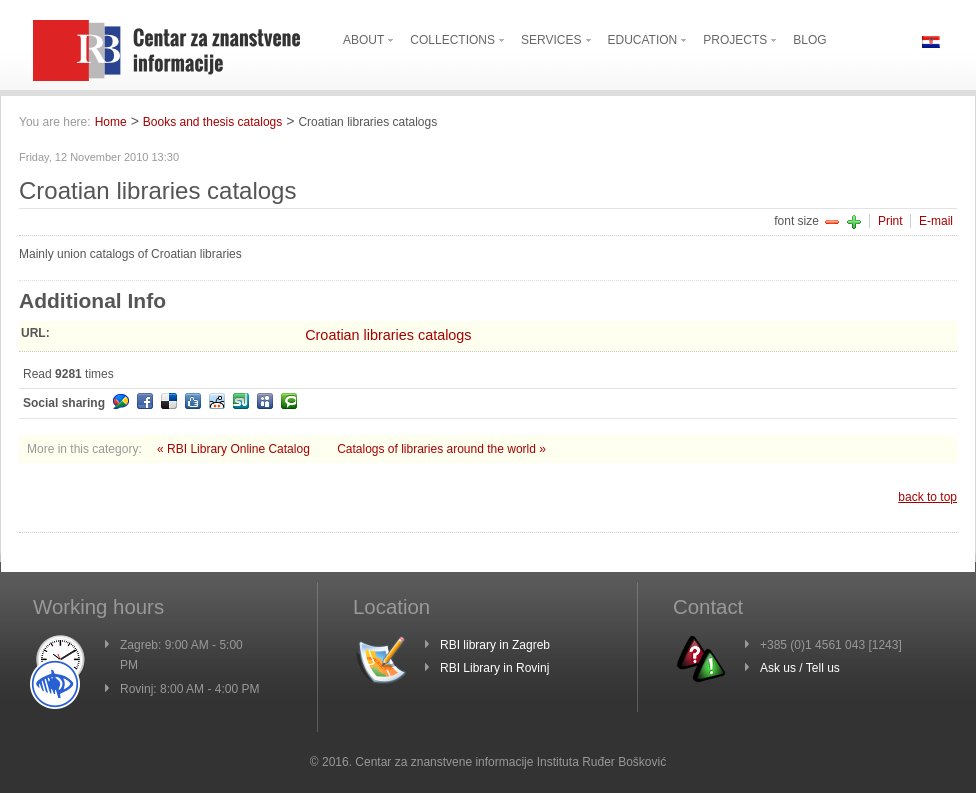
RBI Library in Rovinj (494, 668)
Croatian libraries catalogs (388, 335)
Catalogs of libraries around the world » (441, 449)
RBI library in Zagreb (495, 645)
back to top (927, 497)
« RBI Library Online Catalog (235, 449)
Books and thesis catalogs (212, 122)
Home (111, 122)
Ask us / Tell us (800, 668)
